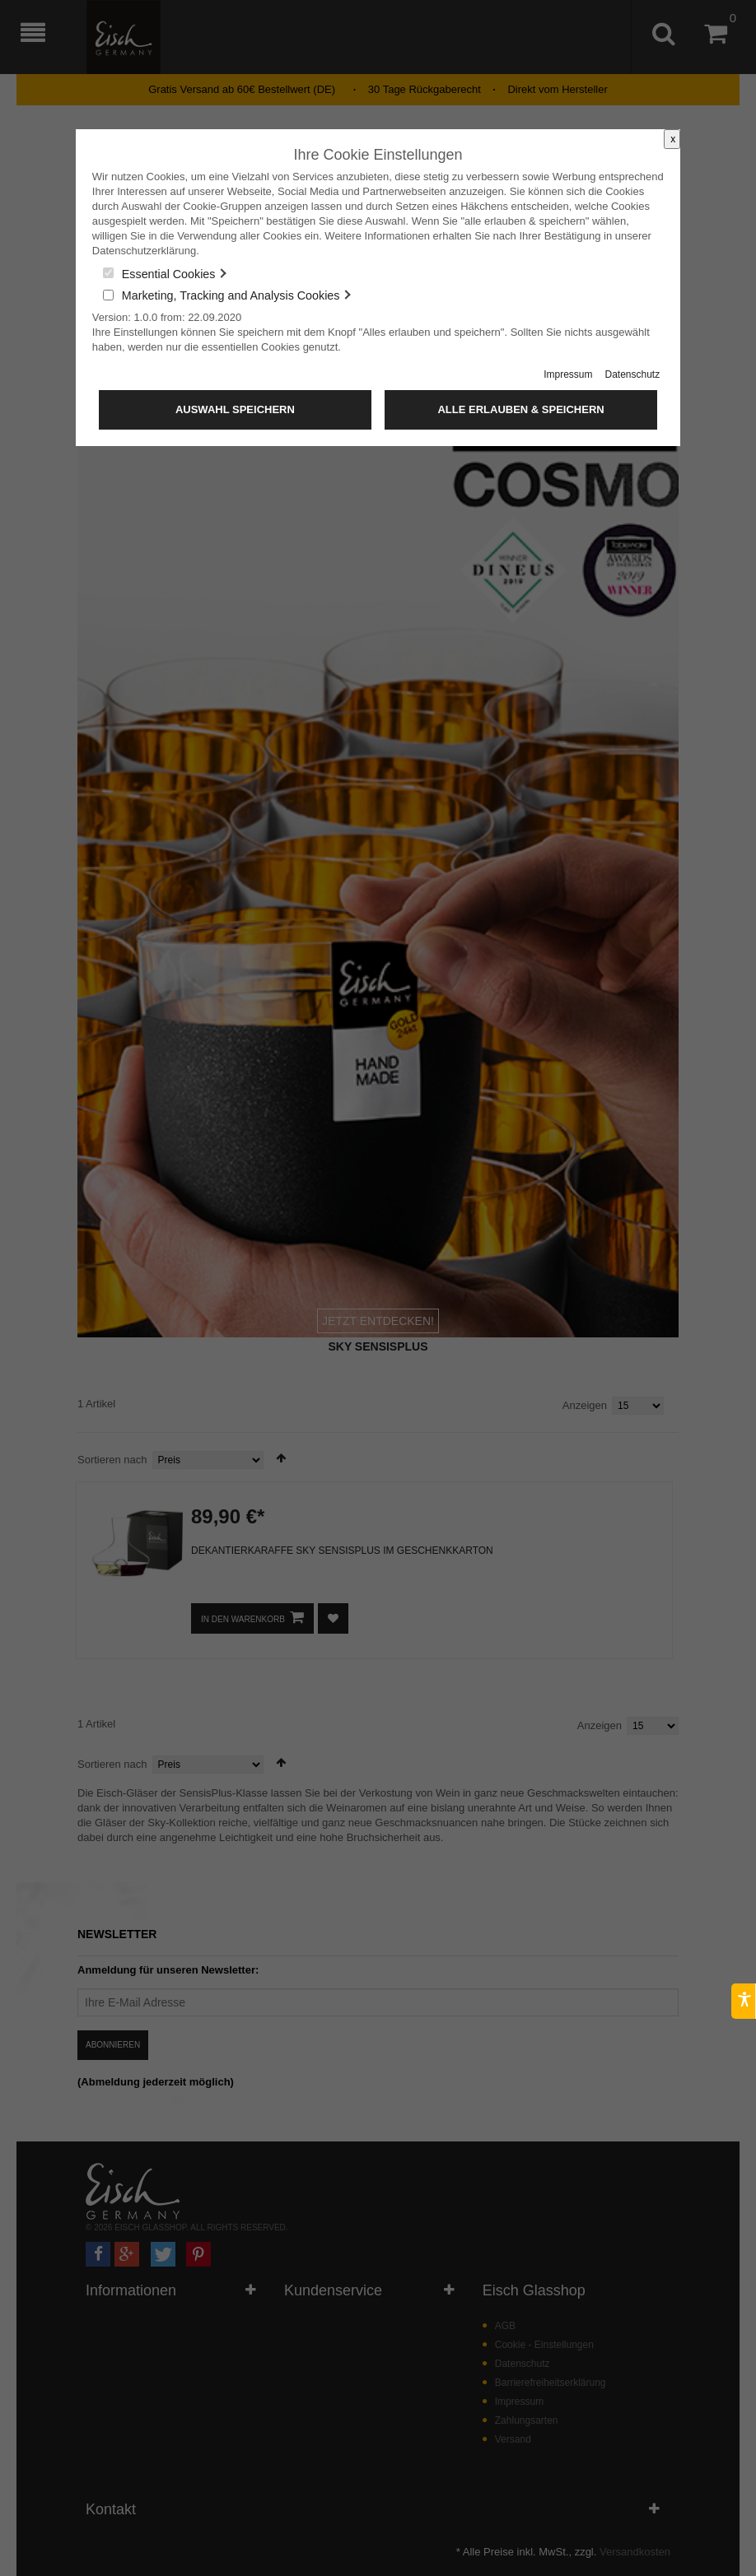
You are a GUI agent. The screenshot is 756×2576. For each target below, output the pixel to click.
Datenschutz (632, 374)
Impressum (568, 374)
